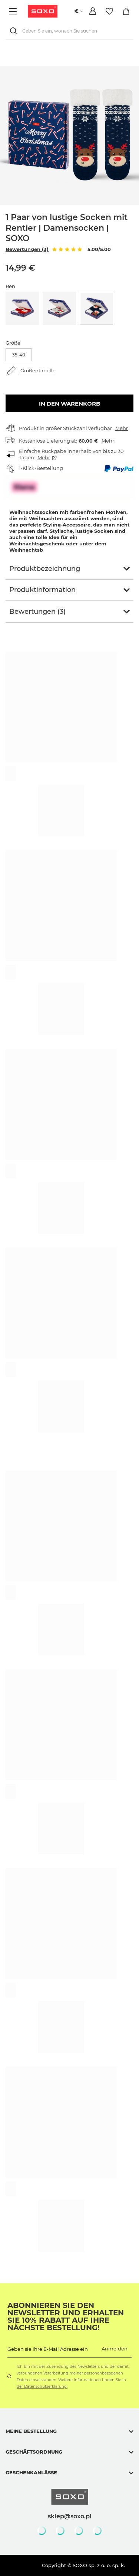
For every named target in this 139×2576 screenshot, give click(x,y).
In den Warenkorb (69, 403)
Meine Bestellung (31, 2431)
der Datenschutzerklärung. (42, 2386)
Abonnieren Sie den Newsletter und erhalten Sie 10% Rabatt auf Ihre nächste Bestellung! (65, 2316)
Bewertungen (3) (27, 249)
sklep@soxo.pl (70, 2516)
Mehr (121, 428)
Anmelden (115, 2349)
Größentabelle (38, 370)
